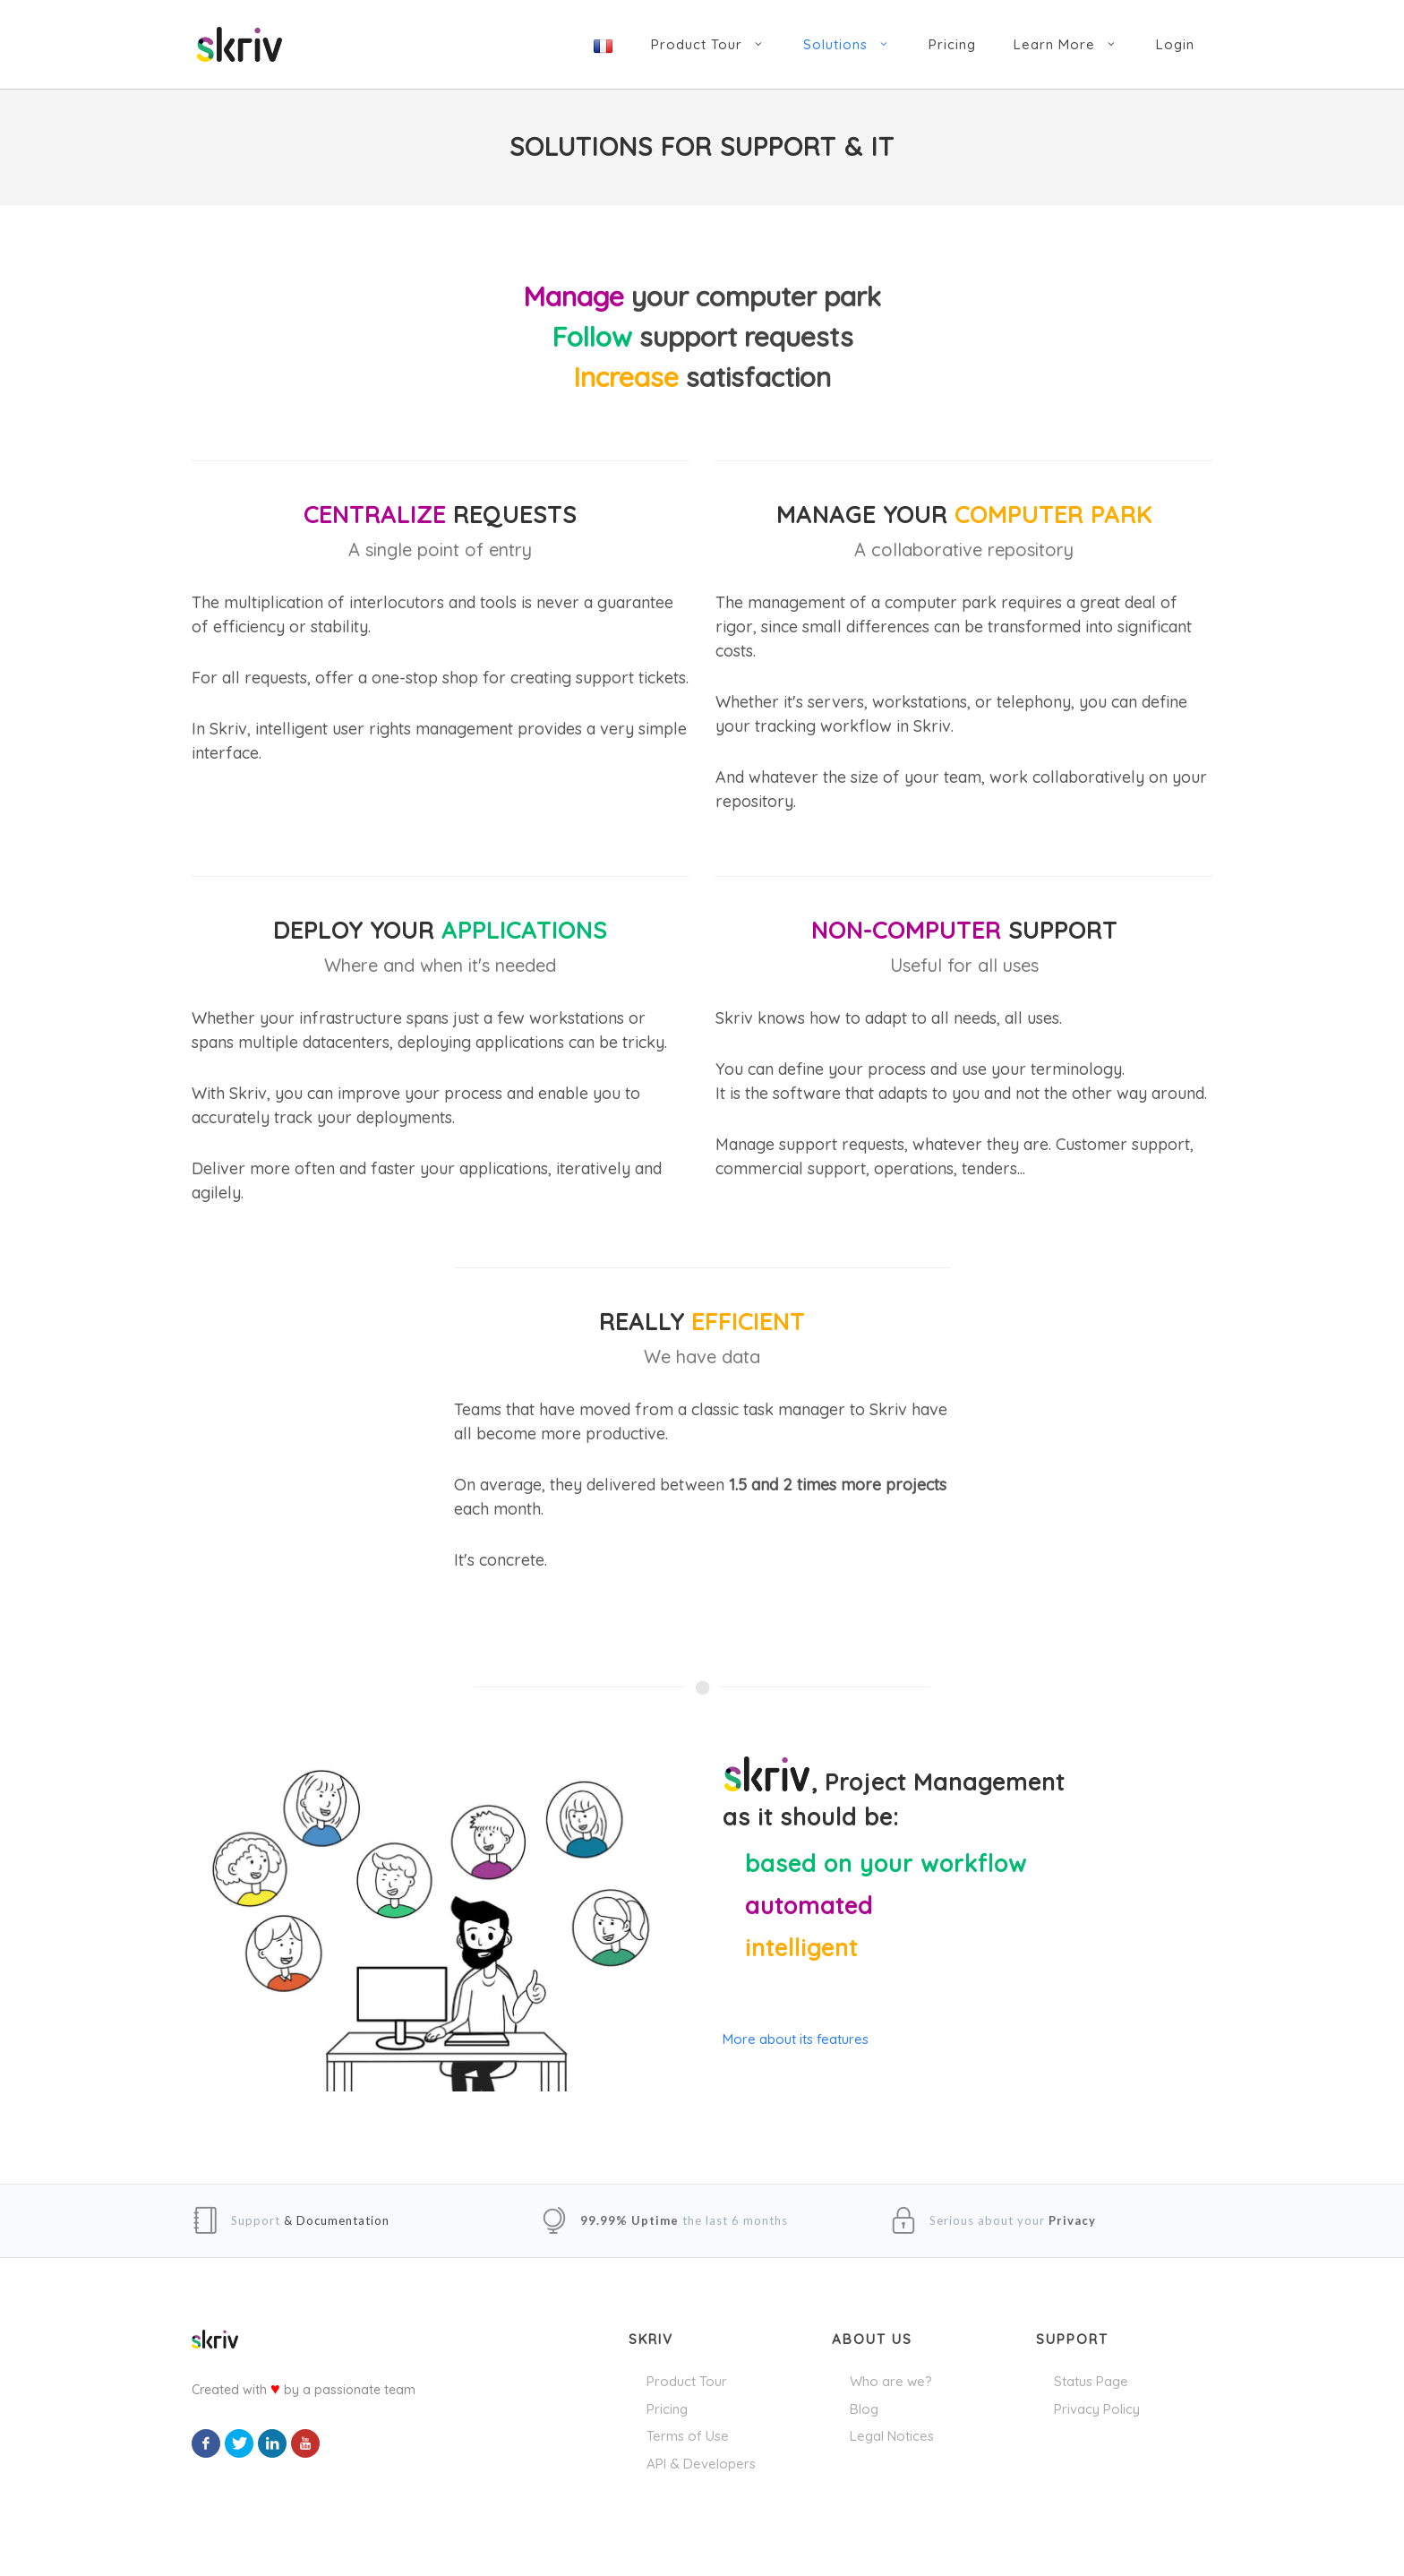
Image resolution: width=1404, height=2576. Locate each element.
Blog (864, 2408)
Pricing (667, 2408)
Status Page (1091, 2381)
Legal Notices (892, 2435)
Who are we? (891, 2381)
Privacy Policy (1097, 2408)
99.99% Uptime (629, 2220)
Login (1175, 44)
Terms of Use (687, 2435)
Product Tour (686, 2381)
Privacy (1072, 2220)
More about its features (796, 2039)
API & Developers (701, 2463)
